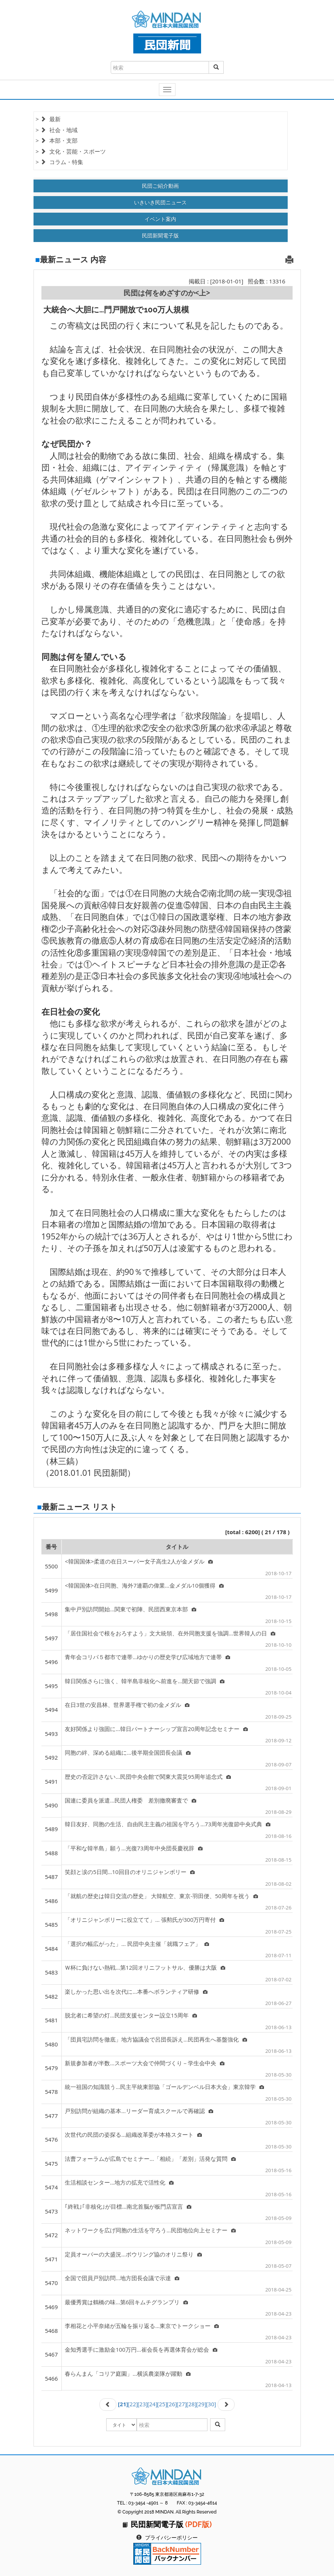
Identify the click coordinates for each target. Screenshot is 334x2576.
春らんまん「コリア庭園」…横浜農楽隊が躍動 (128, 2373)
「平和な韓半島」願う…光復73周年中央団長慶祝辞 (134, 1848)
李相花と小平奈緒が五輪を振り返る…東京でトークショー (142, 2325)
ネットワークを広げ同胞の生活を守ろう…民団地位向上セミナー (150, 2230)
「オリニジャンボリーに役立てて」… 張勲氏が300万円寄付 (144, 1919)
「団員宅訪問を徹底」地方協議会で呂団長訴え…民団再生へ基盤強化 (156, 2039)
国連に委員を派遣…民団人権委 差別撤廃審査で (130, 1800)
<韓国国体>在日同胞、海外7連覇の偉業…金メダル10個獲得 (144, 1585)
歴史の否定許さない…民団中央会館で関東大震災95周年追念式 (148, 1776)
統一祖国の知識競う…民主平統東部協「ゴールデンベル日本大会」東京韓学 (164, 2086)
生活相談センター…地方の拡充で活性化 (119, 2182)
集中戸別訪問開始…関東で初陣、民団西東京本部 (130, 1609)
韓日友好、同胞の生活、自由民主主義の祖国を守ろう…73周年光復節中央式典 (167, 1824)
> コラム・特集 (59, 162)
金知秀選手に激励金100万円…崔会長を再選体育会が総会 (141, 2349)
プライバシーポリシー (171, 2538)
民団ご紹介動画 (160, 185)
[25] (162, 2404)
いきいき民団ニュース (160, 202)
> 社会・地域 (57, 130)
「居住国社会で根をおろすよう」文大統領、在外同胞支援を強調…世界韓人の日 (170, 1633)
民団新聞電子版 (160, 235)
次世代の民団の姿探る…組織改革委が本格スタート (133, 2134)
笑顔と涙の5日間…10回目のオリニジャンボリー (129, 1872)
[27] (182, 2404)
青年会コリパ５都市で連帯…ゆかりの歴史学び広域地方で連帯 (147, 1657)
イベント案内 (160, 218)
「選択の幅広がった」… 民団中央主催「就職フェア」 (137, 1943)
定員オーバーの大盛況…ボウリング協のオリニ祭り (133, 2254)
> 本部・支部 (57, 140)
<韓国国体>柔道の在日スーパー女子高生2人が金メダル (139, 1561)
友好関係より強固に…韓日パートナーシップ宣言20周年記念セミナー (156, 1729)
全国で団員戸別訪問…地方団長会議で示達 (122, 2278)
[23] (142, 2404)
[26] (172, 2404)
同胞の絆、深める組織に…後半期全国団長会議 (128, 1752)
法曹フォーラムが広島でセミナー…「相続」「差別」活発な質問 (150, 2158)
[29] (201, 2404)
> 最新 (48, 119)
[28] (191, 2404)
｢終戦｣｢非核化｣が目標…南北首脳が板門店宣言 (128, 2206)
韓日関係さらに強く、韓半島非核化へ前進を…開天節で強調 (144, 1681)
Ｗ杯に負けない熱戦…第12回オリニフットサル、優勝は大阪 (145, 1967)
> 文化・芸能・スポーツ (71, 151)
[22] (133, 2404)
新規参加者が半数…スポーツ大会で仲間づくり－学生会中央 (144, 2063)
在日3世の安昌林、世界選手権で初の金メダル (127, 1704)
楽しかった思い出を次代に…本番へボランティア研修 (136, 1991)
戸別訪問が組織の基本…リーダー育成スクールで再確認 (139, 2111)
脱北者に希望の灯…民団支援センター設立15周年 (131, 2015)
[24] (152, 2404)
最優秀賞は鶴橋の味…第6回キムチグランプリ (126, 2302)
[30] (211, 2404)
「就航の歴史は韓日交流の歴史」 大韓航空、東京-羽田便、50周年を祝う (161, 1896)
